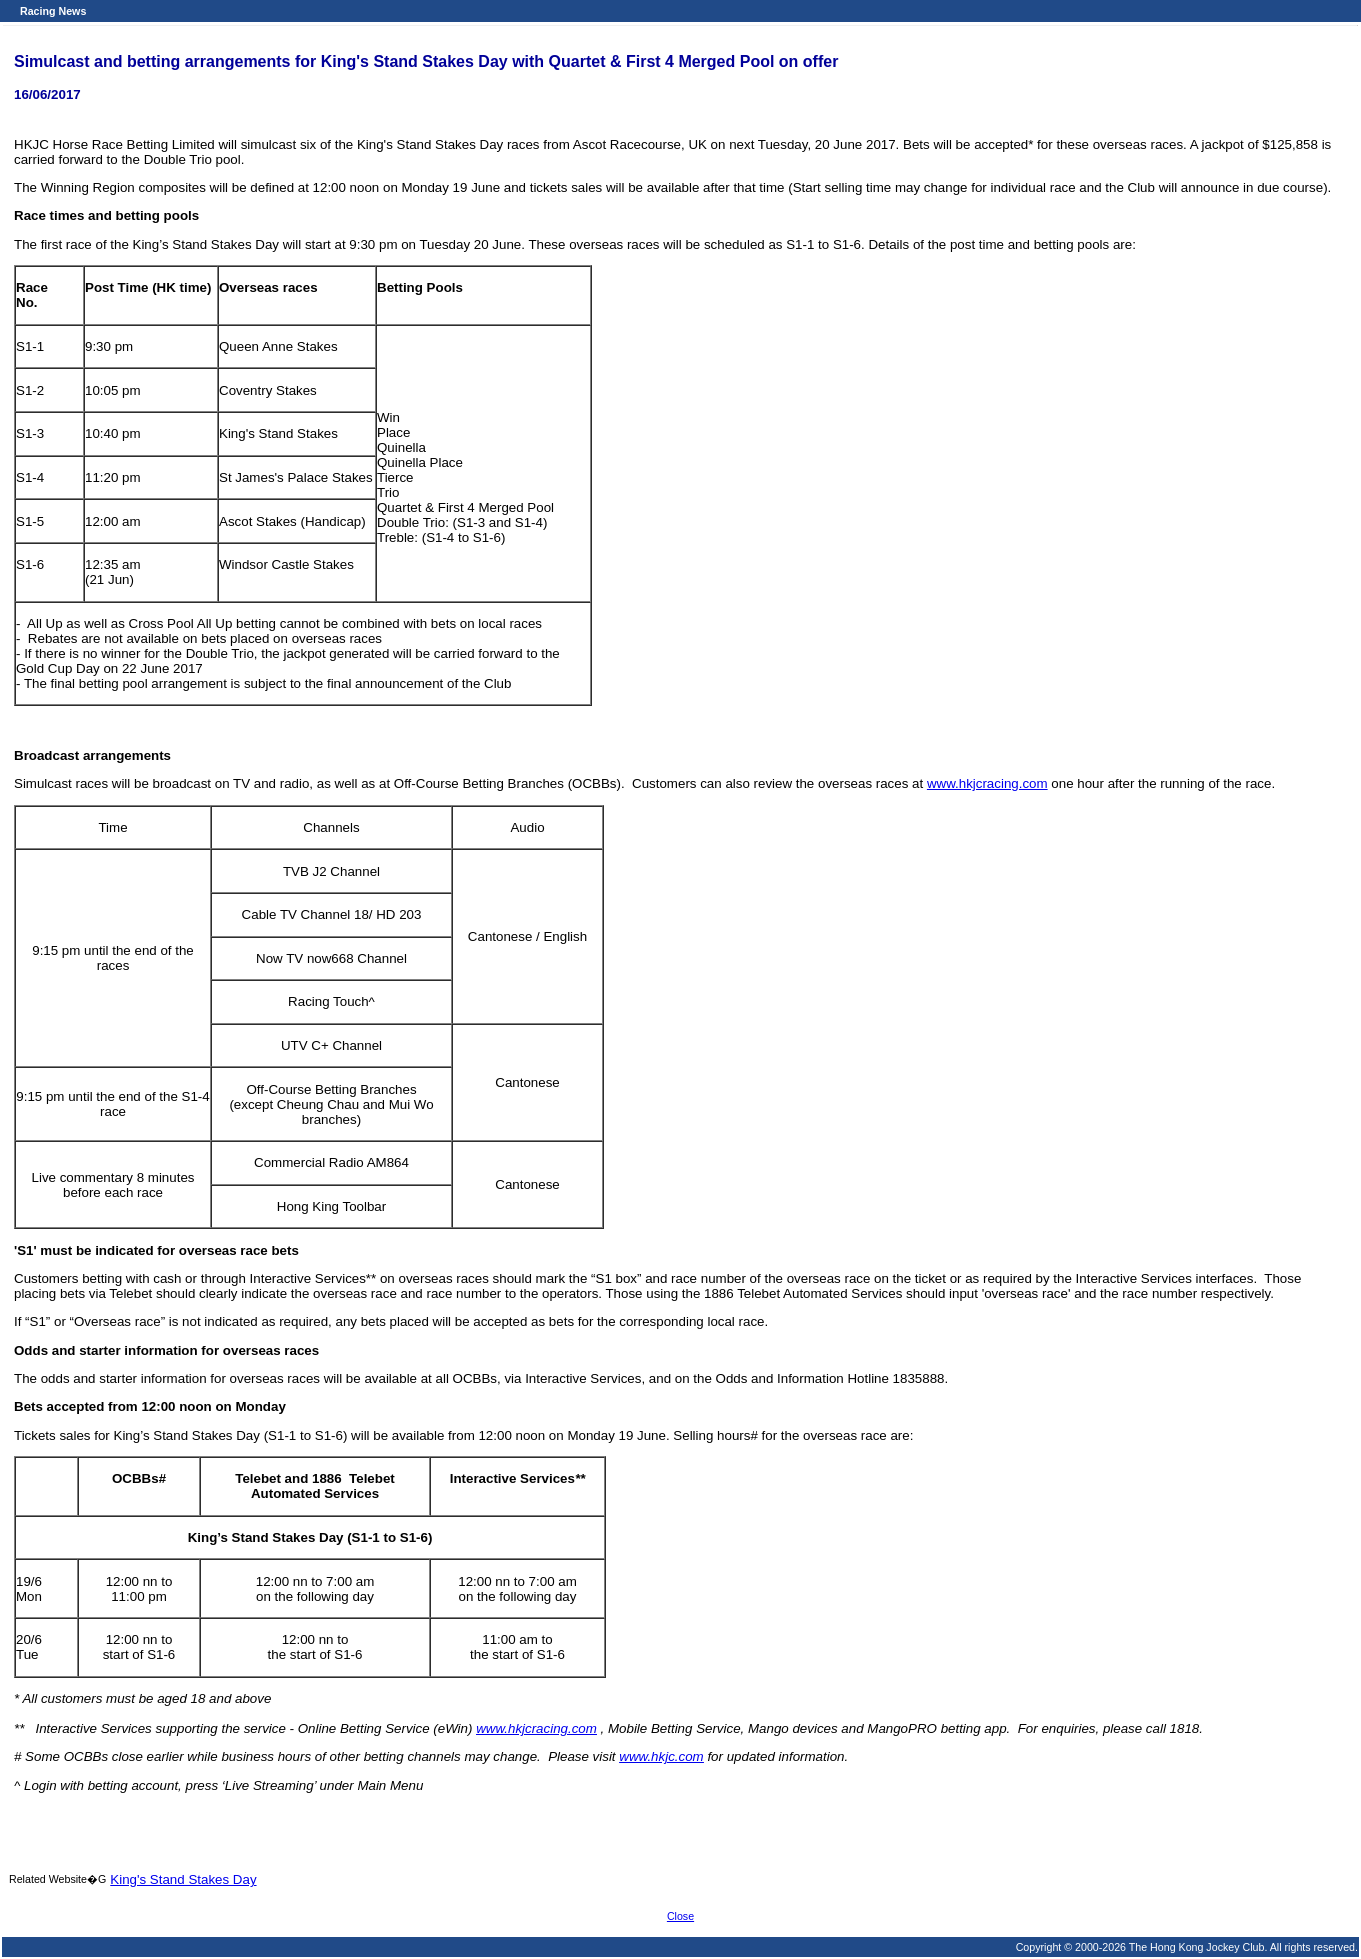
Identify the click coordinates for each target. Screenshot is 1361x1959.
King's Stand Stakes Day (183, 1879)
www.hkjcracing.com (987, 783)
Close (680, 1916)
